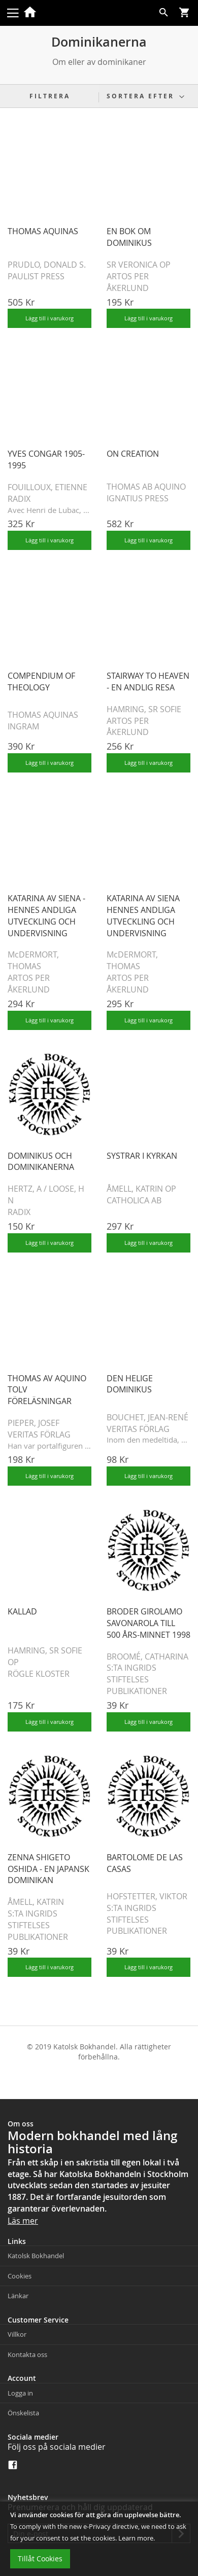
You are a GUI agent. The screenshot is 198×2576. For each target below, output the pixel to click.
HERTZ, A (25, 1188)
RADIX (19, 498)
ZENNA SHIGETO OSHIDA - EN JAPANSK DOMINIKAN (48, 1869)
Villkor (17, 2334)
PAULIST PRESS (36, 276)
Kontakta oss (27, 2354)
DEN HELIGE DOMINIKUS (130, 1384)
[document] (99, 2538)
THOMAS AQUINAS (43, 231)
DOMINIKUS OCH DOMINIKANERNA (41, 1161)
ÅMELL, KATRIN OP (141, 1188)
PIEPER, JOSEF (33, 1422)
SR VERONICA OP (139, 264)
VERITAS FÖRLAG (39, 1434)
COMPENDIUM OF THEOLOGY (41, 681)
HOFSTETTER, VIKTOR (147, 1896)
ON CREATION (133, 453)
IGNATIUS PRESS (138, 498)
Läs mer (23, 2220)
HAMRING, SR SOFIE (144, 709)
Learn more (135, 2538)
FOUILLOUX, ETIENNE (47, 487)
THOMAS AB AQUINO (146, 486)
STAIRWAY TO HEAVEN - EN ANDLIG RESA (148, 681)
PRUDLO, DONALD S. (47, 264)
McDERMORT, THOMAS (33, 960)
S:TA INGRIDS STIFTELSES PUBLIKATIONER (137, 1679)
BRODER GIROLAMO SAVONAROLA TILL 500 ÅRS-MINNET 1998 (148, 1623)
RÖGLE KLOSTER (39, 1673)
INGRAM (23, 726)
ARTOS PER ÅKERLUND (128, 282)
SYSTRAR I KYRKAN (142, 1155)
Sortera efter (140, 96)
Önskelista (23, 2412)
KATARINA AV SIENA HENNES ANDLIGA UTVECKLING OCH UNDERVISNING (143, 916)
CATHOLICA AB (134, 1200)
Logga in (20, 2393)
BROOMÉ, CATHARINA (147, 1656)
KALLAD (22, 1611)
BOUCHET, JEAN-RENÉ (147, 1417)
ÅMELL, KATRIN (36, 1901)
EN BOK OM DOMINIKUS (129, 237)
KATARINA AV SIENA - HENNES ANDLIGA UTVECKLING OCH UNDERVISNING (46, 916)
